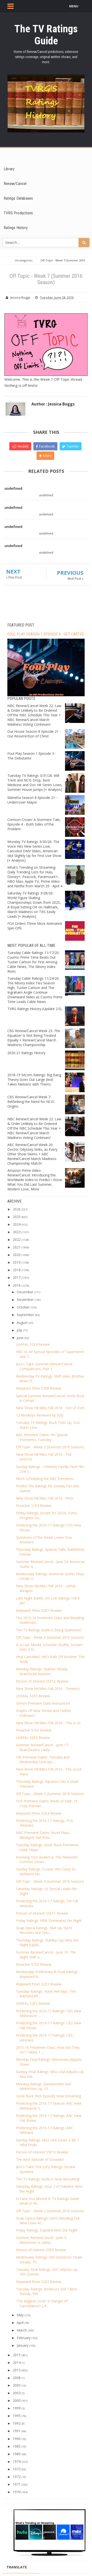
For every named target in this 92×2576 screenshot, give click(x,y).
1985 (17, 2446)
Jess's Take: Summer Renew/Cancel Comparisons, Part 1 (44, 1366)
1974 (17, 2461)
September (25, 1314)
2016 (17, 1285)
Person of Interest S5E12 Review (42, 1681)
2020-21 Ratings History (26, 1052)
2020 (17, 1254)
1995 (17, 2415)
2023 (17, 1232)
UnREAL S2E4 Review (33, 1344)
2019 (17, 1262)
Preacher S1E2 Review (33, 1964)
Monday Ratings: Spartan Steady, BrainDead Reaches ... (42, 1671)
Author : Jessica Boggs (53, 404)
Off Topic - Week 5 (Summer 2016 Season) (50, 1793)
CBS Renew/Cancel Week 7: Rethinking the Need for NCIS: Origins (31, 1102)
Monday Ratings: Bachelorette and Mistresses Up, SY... (43, 2086)
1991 (17, 2431)
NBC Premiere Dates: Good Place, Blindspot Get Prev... (43, 1835)
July (19, 1330)
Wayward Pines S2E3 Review (38, 1984)
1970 (17, 2492)
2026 (17, 1209)
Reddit (20, 446)
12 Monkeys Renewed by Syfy (39, 1415)
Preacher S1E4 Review (33, 1505)
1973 (17, 2469)
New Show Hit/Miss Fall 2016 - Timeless (48, 1688)
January (22, 2345)
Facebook (45, 446)
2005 (17, 2385)
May (20, 2315)
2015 (17, 2355)
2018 (17, 1270)
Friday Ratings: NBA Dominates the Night (49, 1920)
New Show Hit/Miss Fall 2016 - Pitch (44, 1498)
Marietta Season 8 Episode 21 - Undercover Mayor (32, 800)
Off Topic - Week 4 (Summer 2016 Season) (50, 1881)
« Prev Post (14, 577)
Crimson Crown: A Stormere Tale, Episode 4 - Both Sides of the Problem (34, 824)
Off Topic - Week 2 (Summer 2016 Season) (50, 2211)
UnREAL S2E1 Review (33, 2003)
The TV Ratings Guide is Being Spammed (48, 1630)
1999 (17, 2408)
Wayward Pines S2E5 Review (38, 1610)
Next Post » (75, 579)
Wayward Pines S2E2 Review (38, 2281)
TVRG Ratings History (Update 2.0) (34, 1008)
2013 (17, 2370)
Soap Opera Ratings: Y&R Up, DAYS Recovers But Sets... (44, 1930)
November (25, 1299)
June (20, 1337)
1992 (17, 2423)
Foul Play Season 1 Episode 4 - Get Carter (45, 634)
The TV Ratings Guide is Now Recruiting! (47, 2179)
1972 (17, 2476)
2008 (17, 2377)
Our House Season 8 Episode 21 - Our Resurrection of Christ (34, 733)
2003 (17, 2393)
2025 (17, 1216)
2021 (17, 1247)
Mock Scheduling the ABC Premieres (45, 1478)
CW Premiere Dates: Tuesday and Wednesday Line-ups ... (42, 1759)
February (24, 2337)
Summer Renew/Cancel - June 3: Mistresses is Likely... (41, 2240)
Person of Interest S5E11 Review (42, 1913)
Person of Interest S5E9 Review (41, 2249)
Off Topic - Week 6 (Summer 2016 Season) (50, 1637)
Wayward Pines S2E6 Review (38, 1388)
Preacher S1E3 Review (33, 1730)
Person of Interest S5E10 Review (42, 2152)
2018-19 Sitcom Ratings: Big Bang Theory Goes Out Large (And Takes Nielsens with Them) (34, 1080)
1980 (17, 2454)
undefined (13, 488)
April (20, 2322)
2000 (17, 2400)
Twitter (70, 446)
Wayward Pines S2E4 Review (38, 1813)
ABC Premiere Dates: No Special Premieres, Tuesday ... (41, 1437)
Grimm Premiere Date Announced (43, 1703)
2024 (17, 1224)
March (22, 2330)
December (25, 1292)
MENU (73, 6)
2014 (17, 2362)
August (22, 1322)
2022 (17, 1239)
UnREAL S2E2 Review (33, 1737)
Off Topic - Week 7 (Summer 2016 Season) (50, 1447)
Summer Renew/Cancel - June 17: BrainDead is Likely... (42, 1747)
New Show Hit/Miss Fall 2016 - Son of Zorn (50, 1407)
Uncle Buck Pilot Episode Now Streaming (48, 2096)
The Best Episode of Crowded (40, 2159)
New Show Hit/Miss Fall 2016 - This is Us (48, 1723)
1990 (17, 2438)
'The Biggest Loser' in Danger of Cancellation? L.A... (41, 2303)
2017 (17, 1277)
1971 (17, 2484)
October (23, 1307)
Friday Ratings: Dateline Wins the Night (47, 2230)
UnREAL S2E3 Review (33, 1696)
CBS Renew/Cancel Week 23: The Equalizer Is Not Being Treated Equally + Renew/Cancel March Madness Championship (33, 1037)
